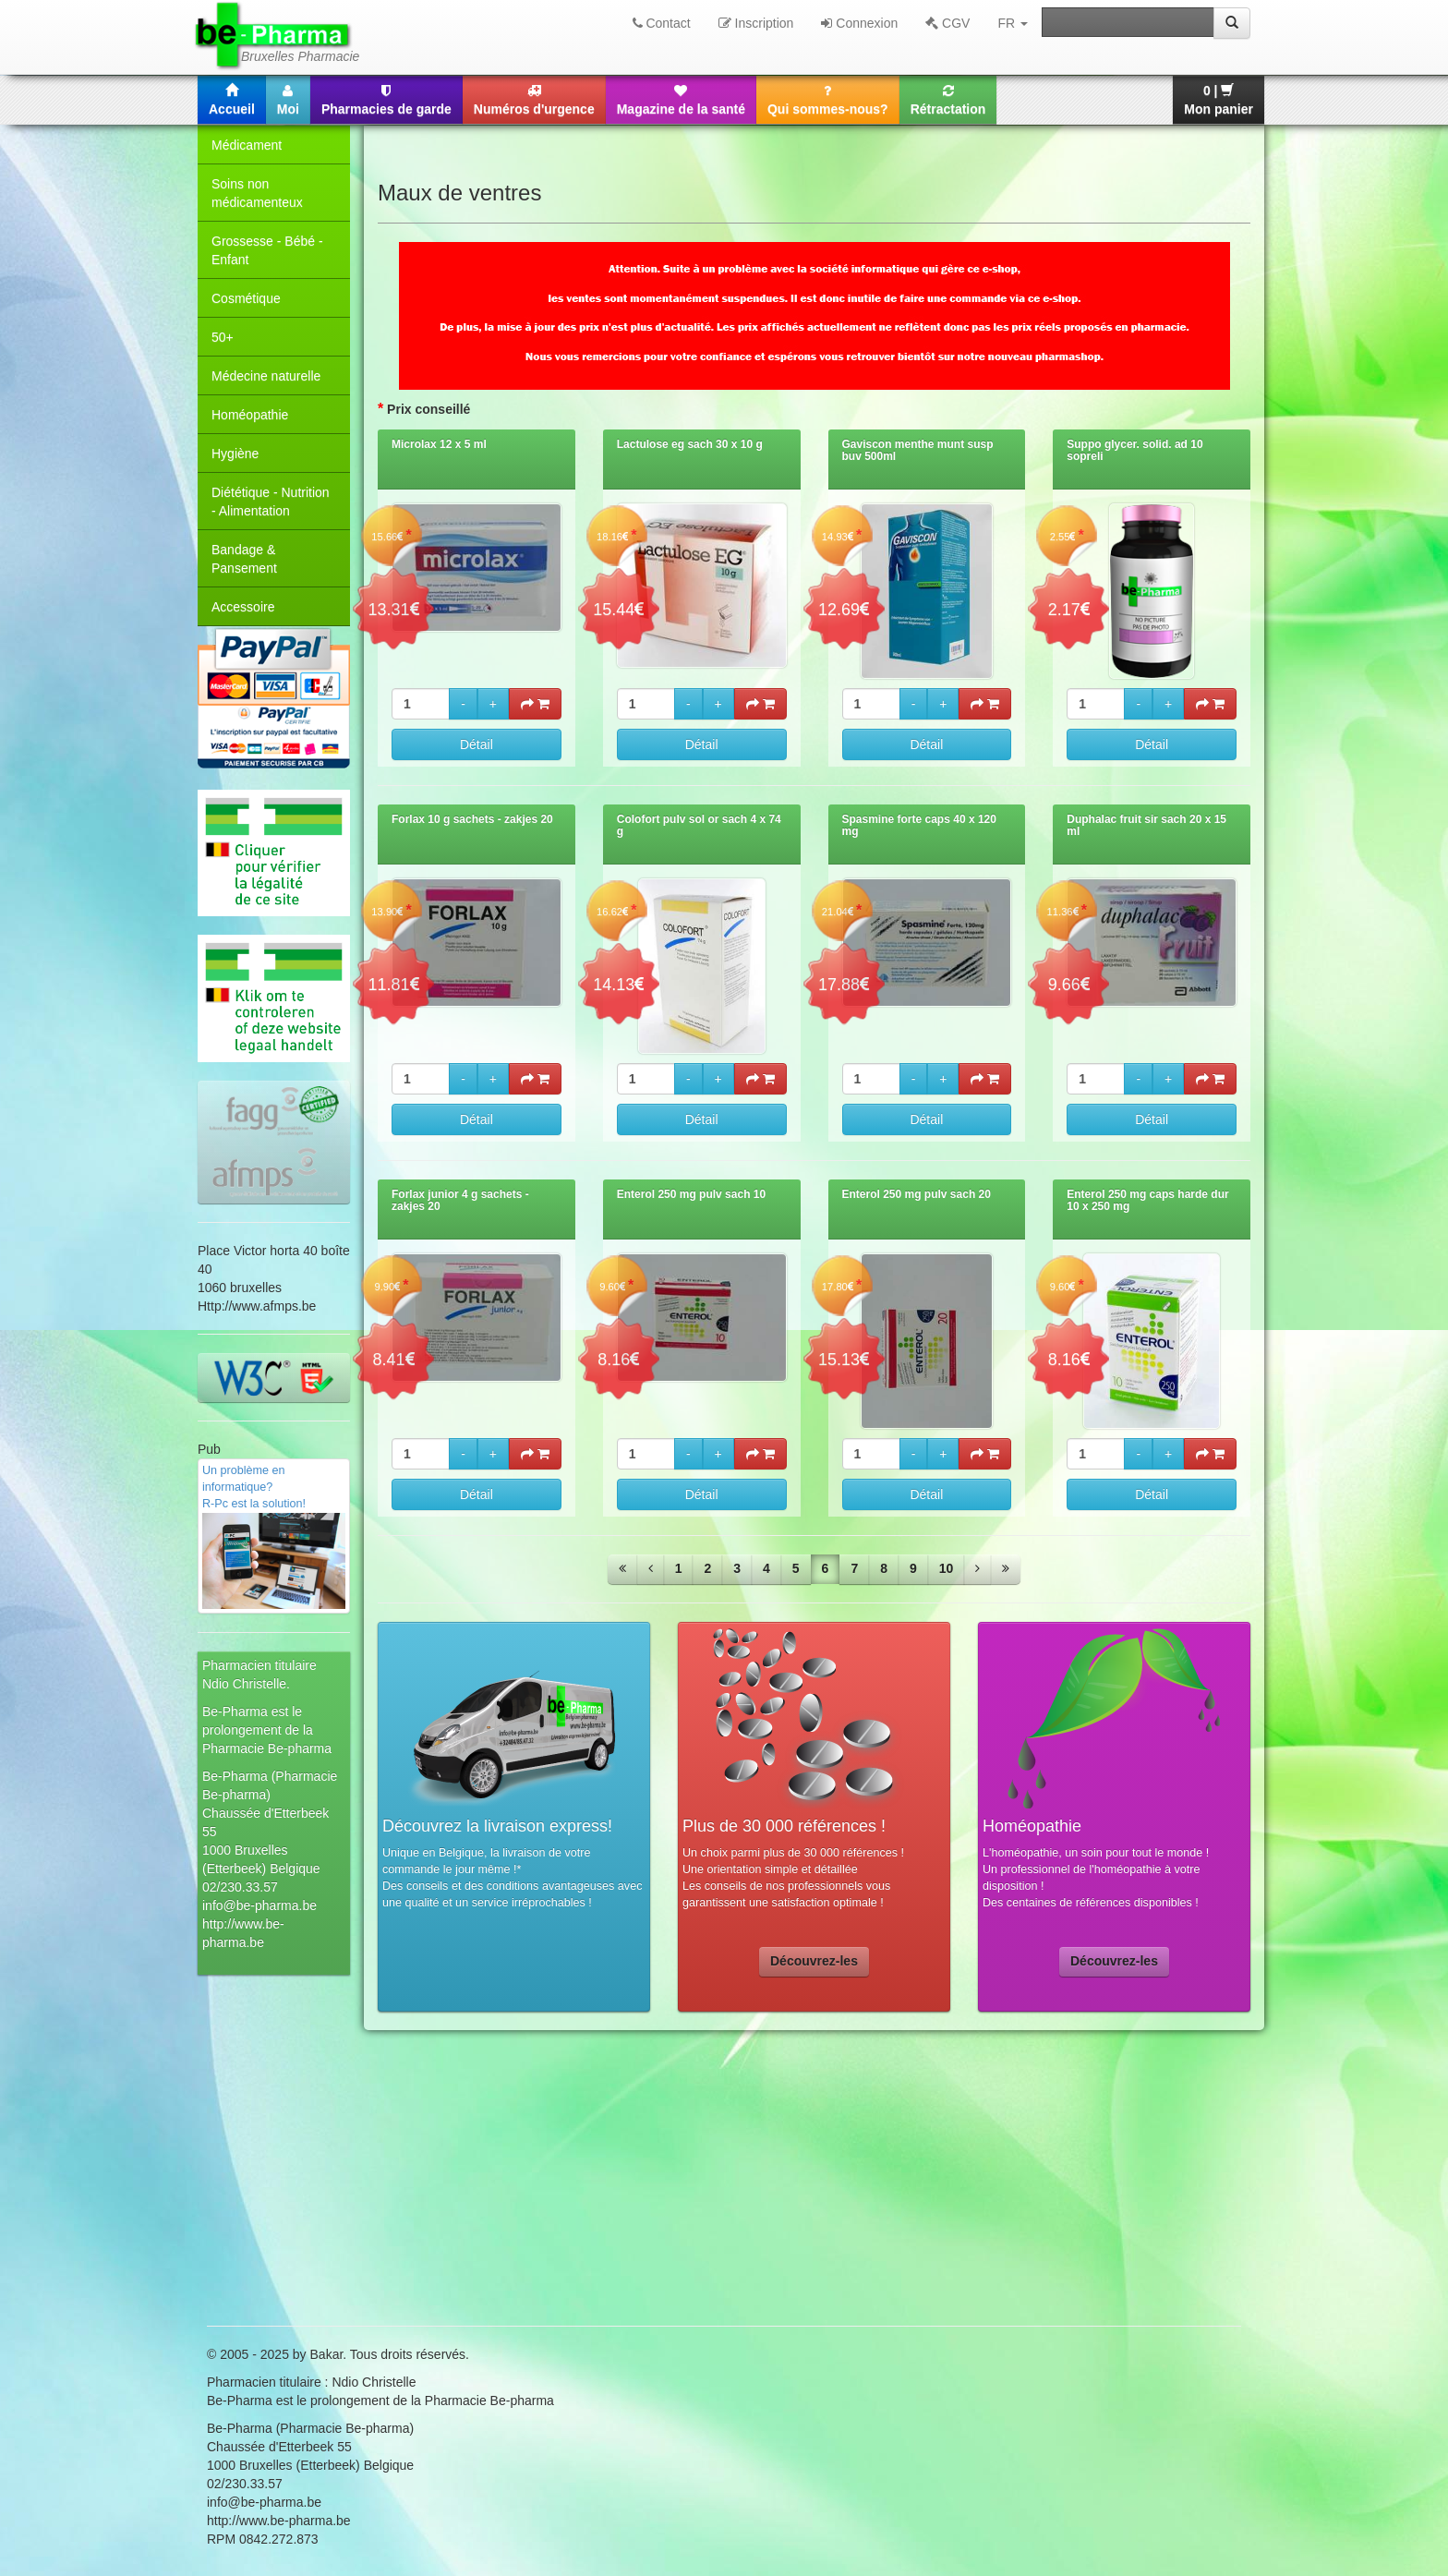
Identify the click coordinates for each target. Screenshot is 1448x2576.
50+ (222, 337)
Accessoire (242, 606)
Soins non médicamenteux (257, 193)
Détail (476, 744)
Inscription (756, 23)
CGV (947, 23)
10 (946, 1568)
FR (1012, 23)
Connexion (859, 23)
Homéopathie (249, 414)
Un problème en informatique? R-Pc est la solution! (273, 1536)
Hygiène (235, 453)
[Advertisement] (724, 2178)
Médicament (246, 145)
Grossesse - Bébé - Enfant (267, 250)
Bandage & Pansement (244, 558)
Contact (662, 23)
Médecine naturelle (265, 376)
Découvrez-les (814, 1960)
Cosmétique (246, 298)
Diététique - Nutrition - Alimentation (270, 501)
